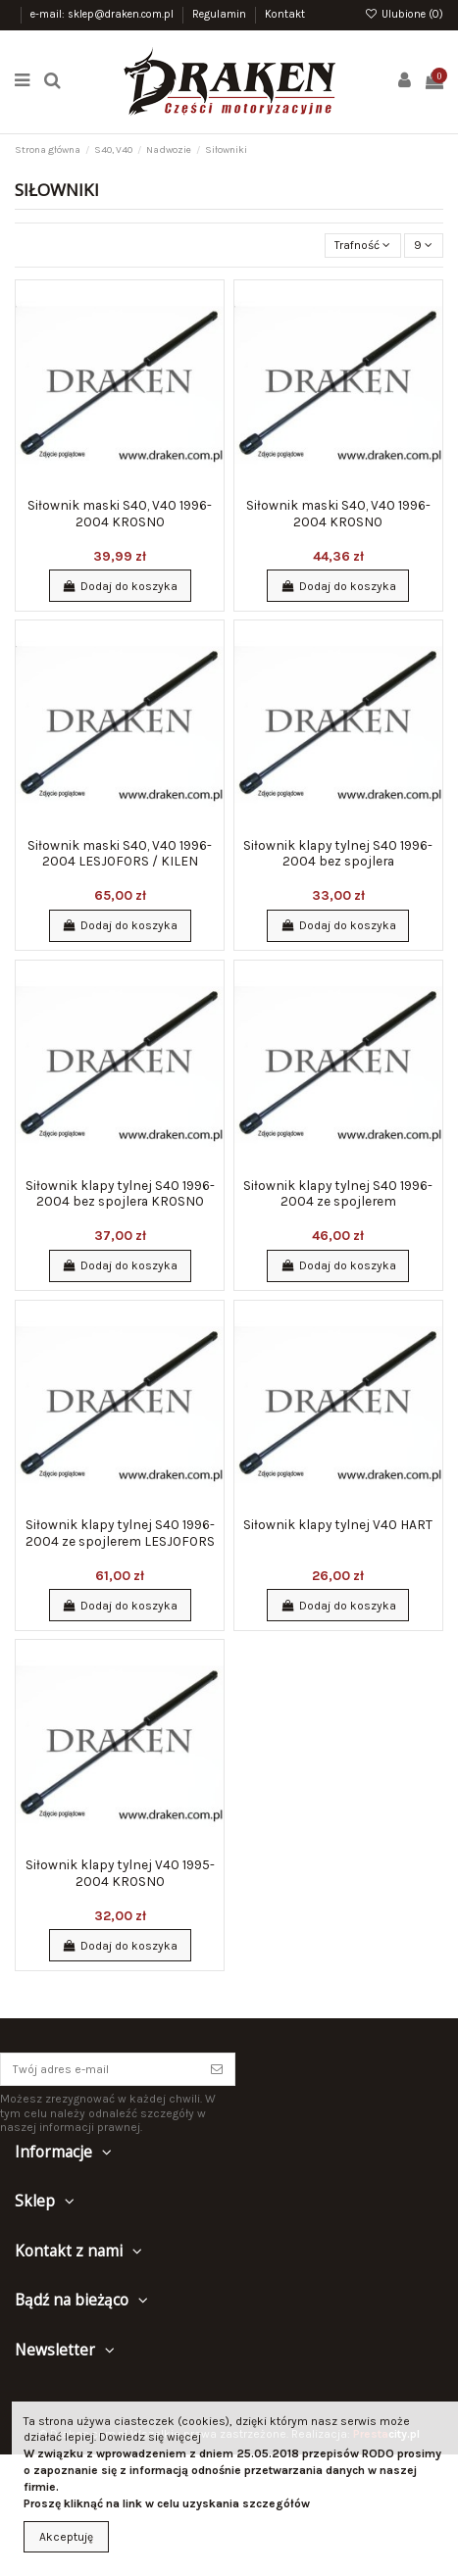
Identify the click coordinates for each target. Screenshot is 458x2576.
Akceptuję (66, 2537)
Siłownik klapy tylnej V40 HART (338, 1524)
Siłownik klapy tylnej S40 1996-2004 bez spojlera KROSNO (120, 1193)
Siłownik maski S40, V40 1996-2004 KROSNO (119, 512)
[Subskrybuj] (216, 2069)
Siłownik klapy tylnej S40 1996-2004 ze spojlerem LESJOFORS (120, 1532)
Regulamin (220, 14)
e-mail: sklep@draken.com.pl (103, 14)
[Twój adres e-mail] (100, 2069)
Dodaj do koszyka (119, 586)
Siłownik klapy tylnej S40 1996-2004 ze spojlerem (338, 1193)
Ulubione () (404, 14)
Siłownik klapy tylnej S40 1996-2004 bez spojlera (338, 852)
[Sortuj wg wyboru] (363, 245)
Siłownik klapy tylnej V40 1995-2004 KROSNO (120, 1872)
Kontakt (285, 14)
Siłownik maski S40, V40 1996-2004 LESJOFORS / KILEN (119, 852)
